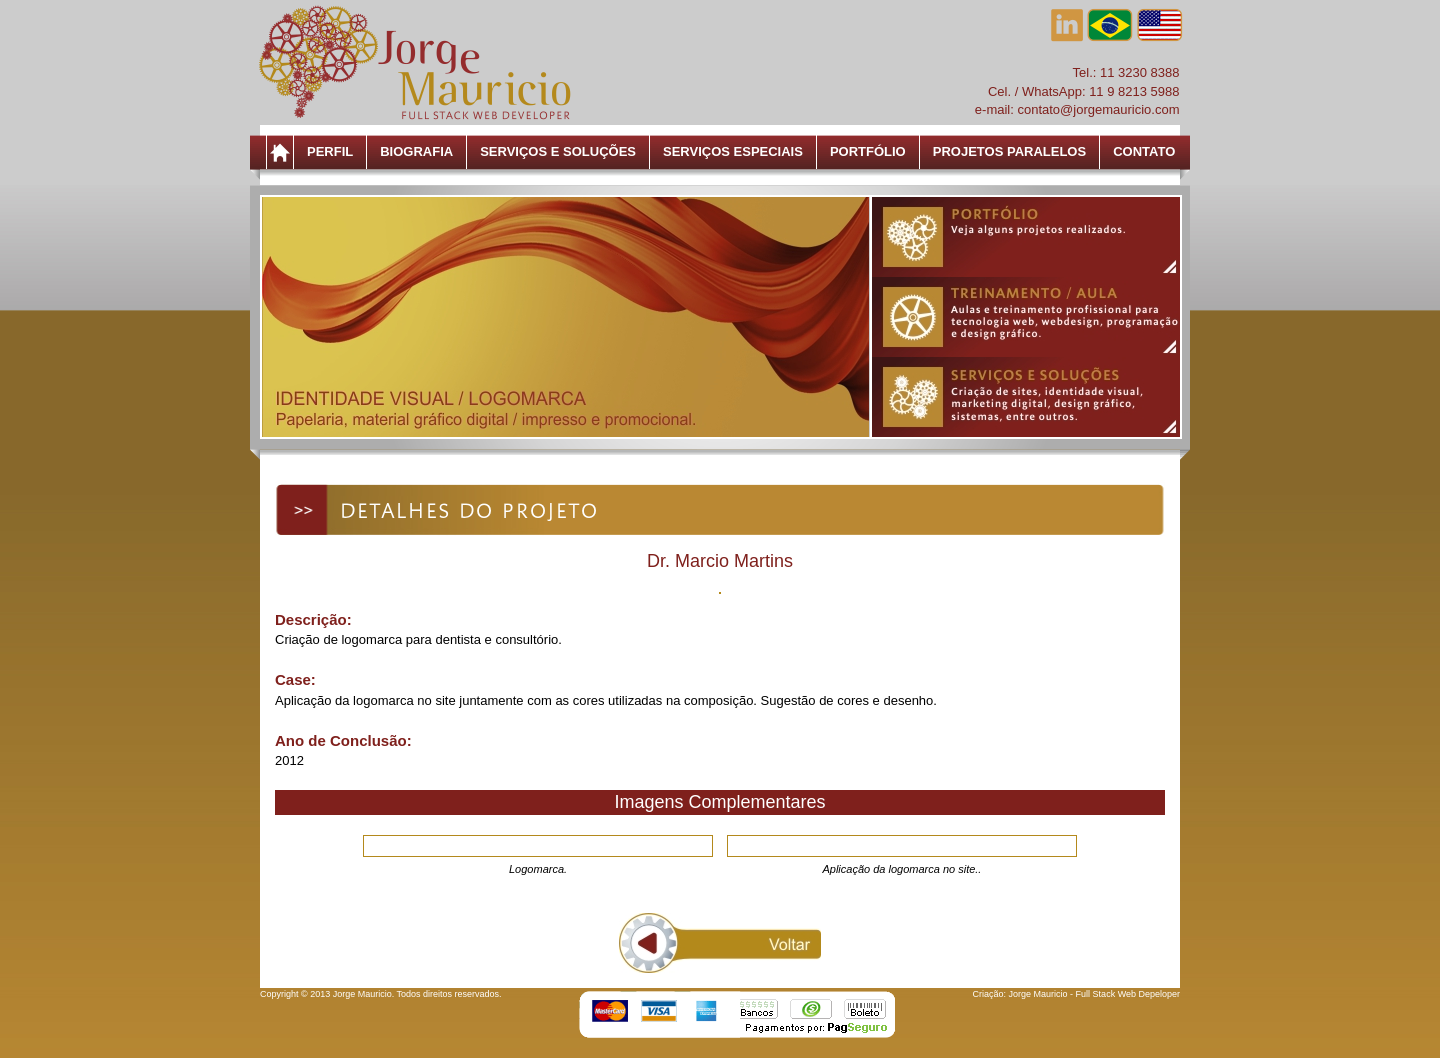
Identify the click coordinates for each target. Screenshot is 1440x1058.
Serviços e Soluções (558, 151)
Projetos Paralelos (1009, 151)
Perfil (330, 151)
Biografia (416, 151)
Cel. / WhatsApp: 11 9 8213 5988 (1084, 91)
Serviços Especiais (733, 151)
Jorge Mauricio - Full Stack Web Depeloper (1094, 994)
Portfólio (868, 151)
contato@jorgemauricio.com (1098, 109)
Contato (1144, 151)
